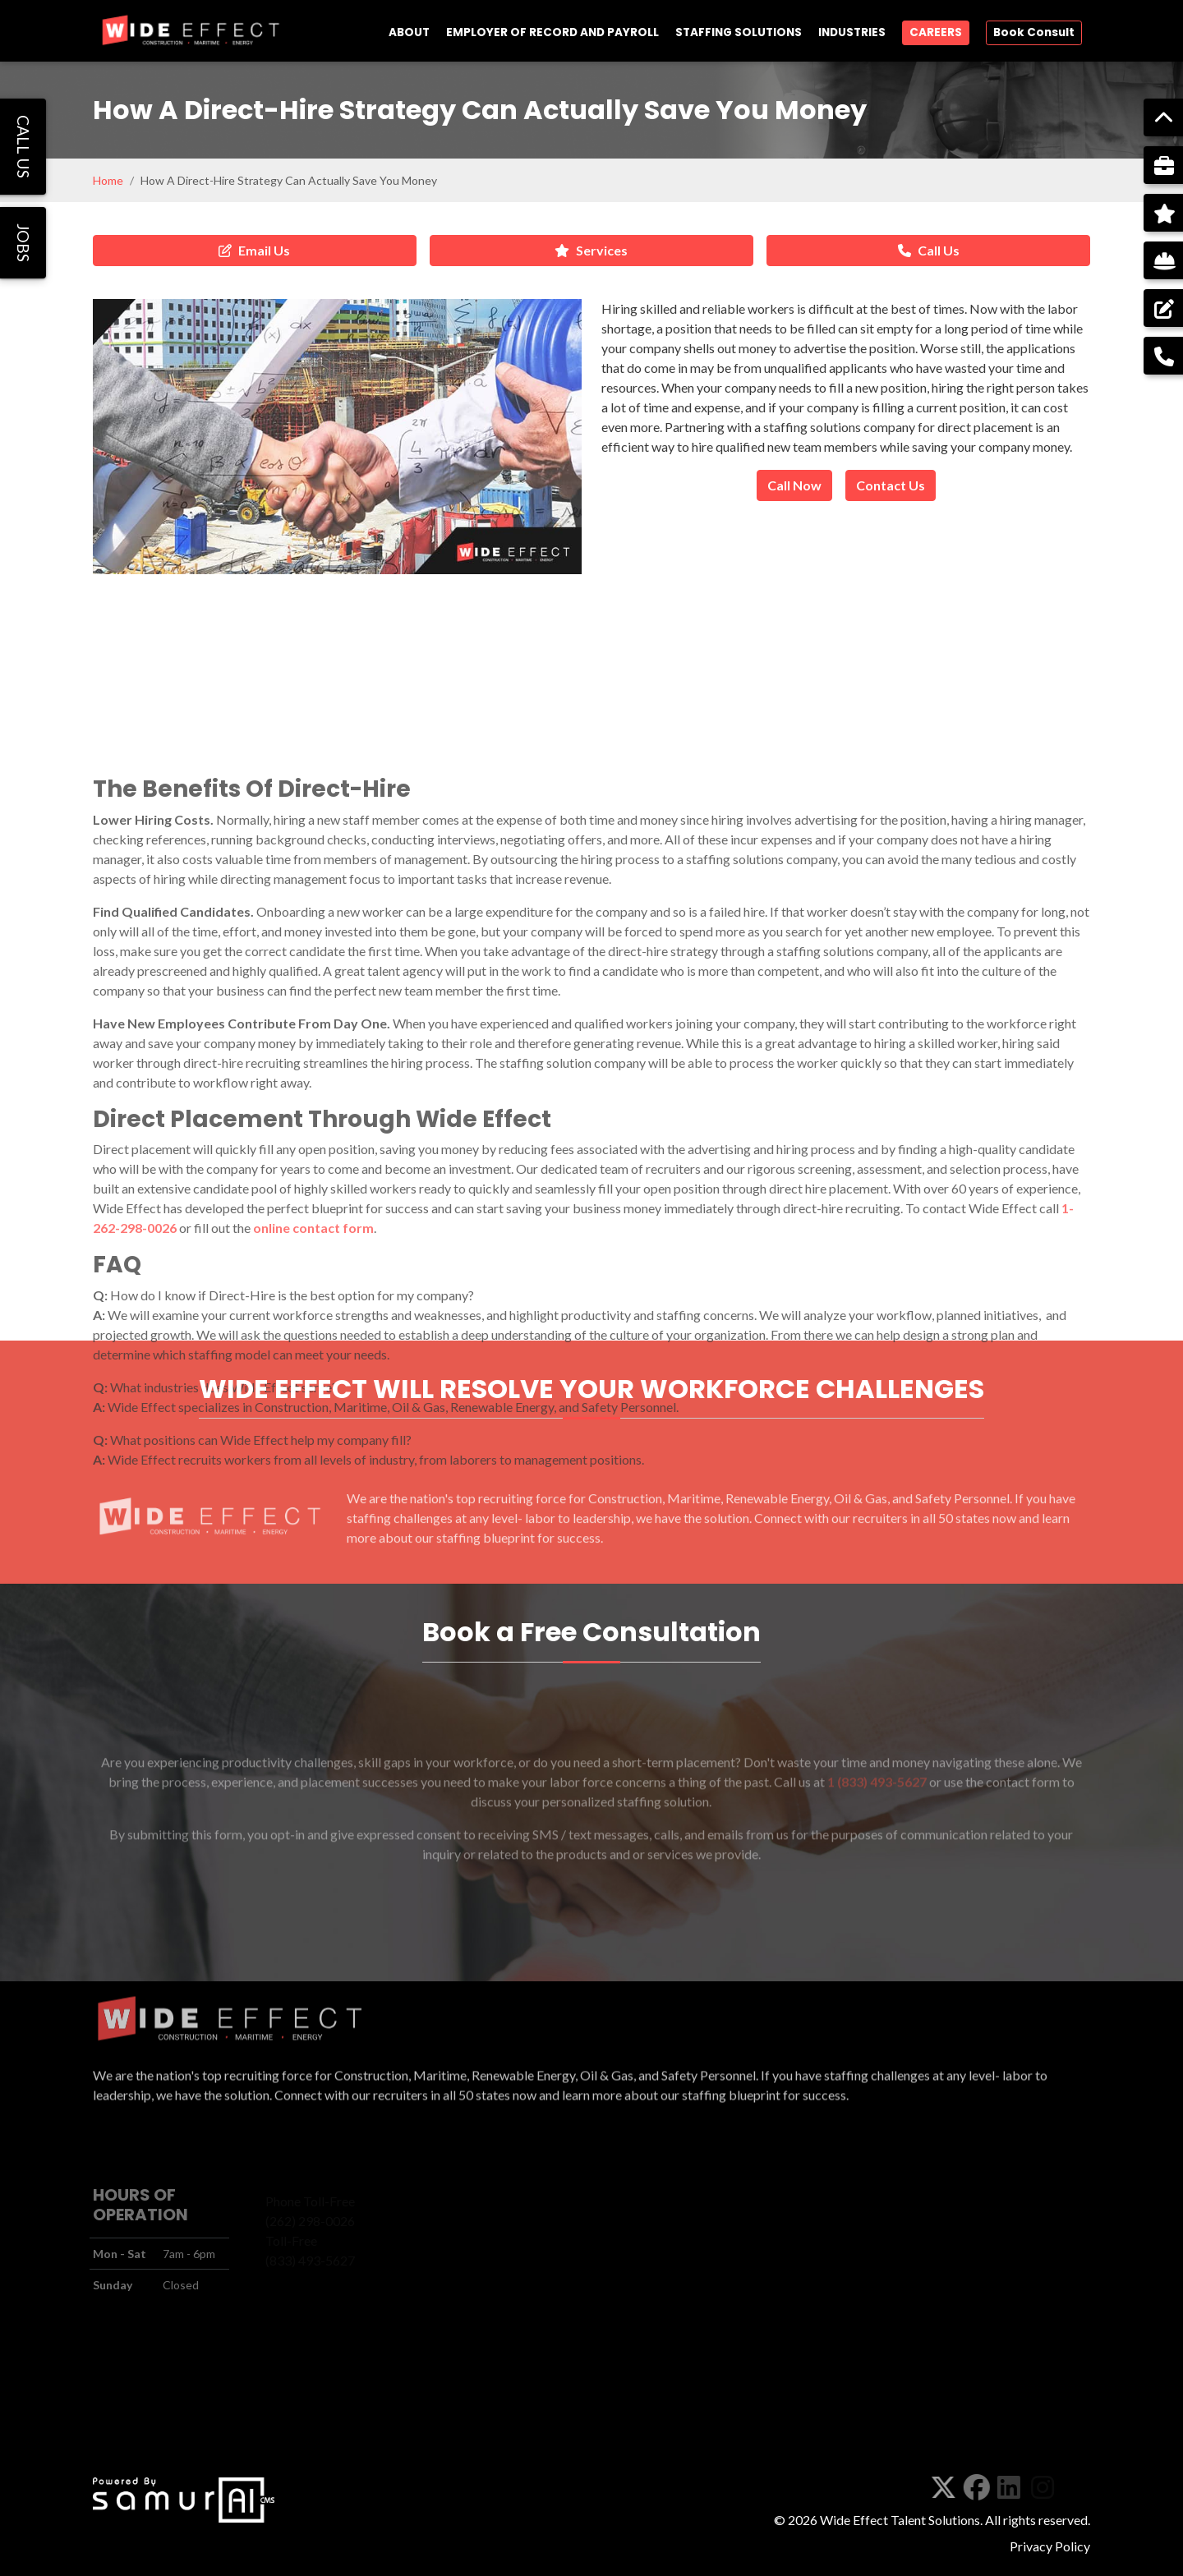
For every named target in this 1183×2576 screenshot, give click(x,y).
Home (108, 180)
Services (591, 250)
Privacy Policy (1050, 2546)
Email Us (254, 250)
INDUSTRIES (852, 32)
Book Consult (1034, 32)
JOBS (23, 242)
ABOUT (409, 32)
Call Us (929, 250)
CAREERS (935, 32)
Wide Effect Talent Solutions (900, 2520)
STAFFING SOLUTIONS (738, 32)
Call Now (794, 485)
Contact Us (890, 485)
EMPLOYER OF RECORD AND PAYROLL (552, 32)
